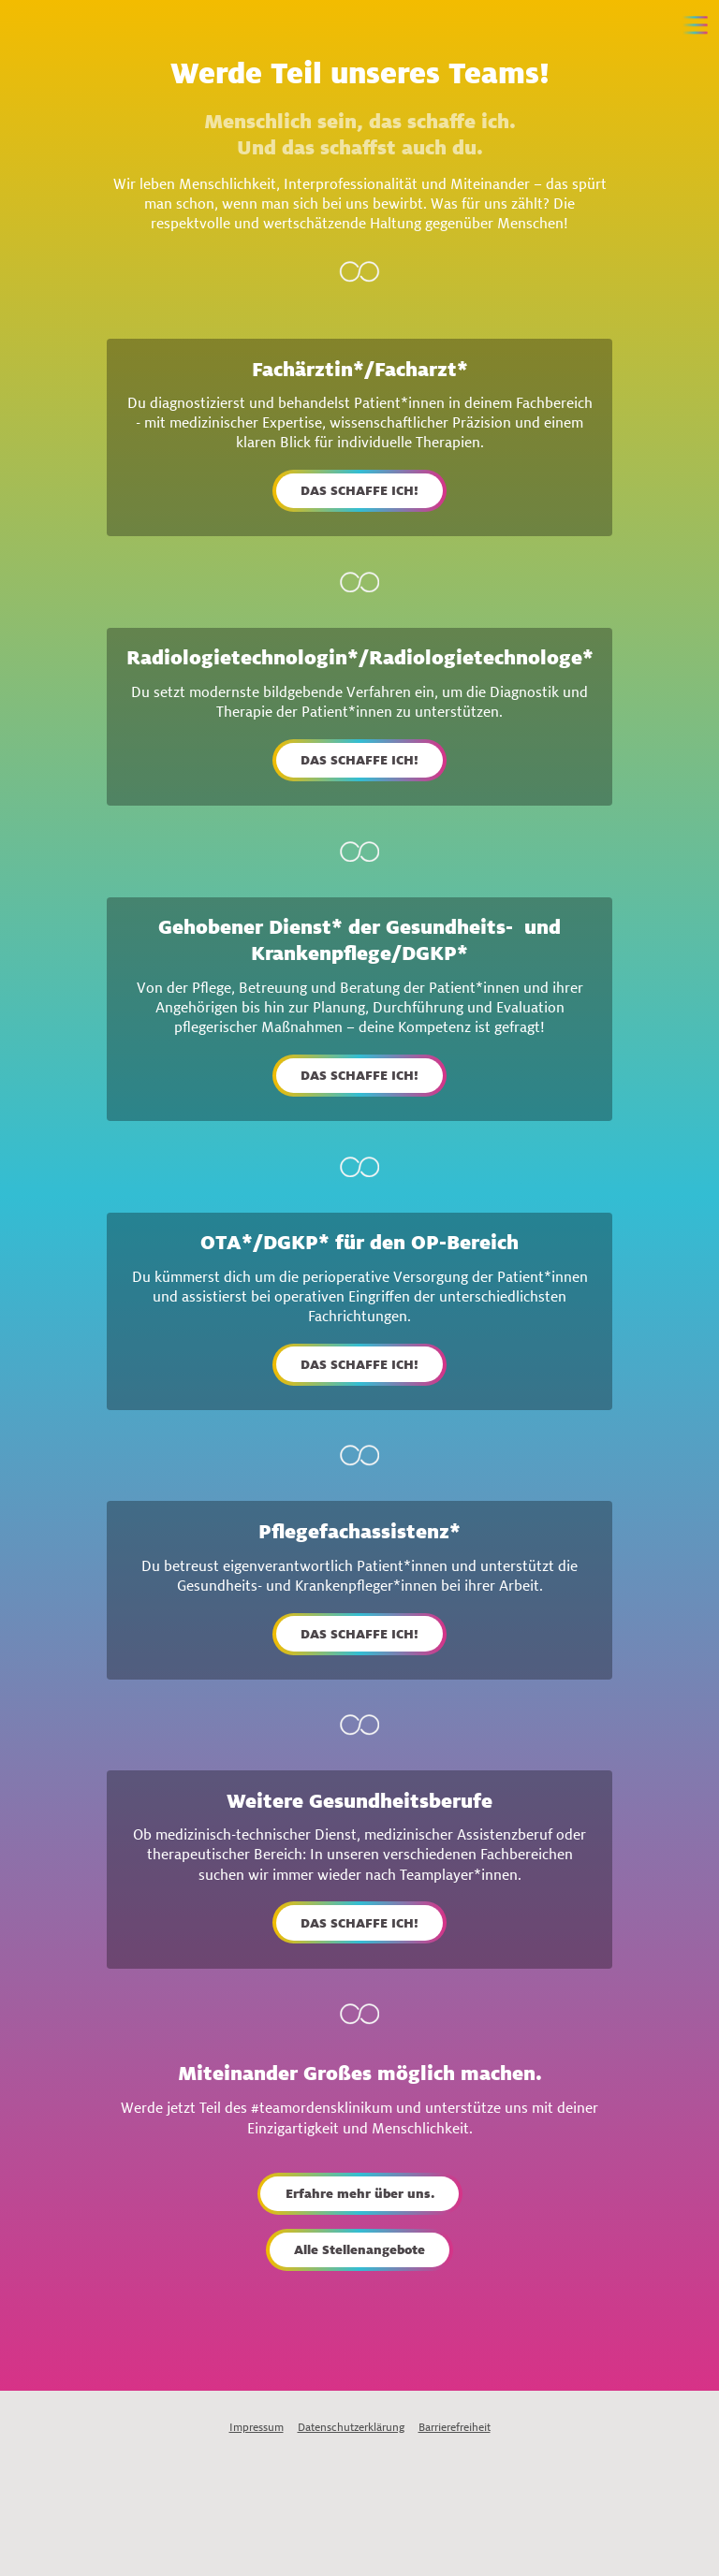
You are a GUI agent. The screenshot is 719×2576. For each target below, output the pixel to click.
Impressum (256, 2427)
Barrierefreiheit (454, 2427)
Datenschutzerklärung (351, 2427)
